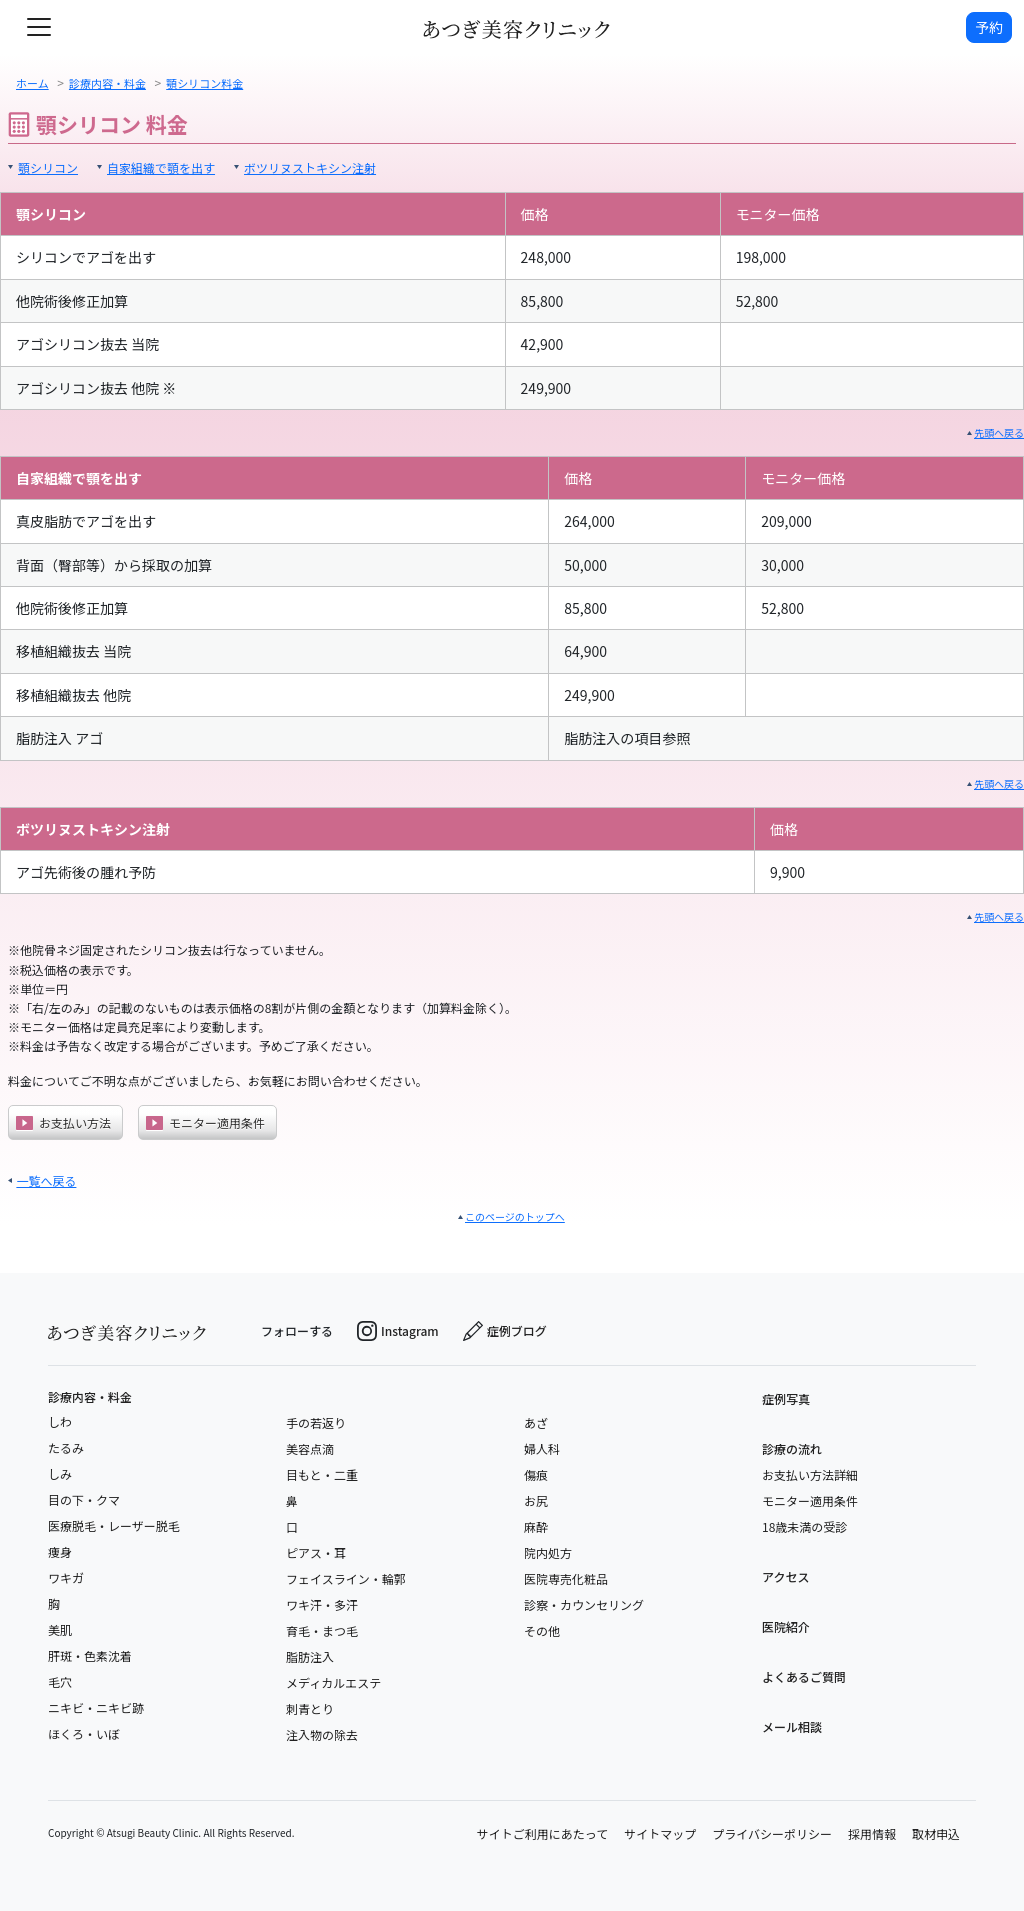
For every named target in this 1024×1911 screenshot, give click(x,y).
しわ (60, 1421)
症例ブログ (505, 1331)
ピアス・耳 (316, 1552)
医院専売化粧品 (566, 1578)
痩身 (60, 1551)
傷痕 (536, 1474)
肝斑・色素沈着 (90, 1655)
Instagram (398, 1331)
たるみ (66, 1447)
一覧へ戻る (46, 1180)
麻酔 (536, 1526)
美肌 (60, 1629)
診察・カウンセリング (584, 1604)
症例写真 (786, 1398)
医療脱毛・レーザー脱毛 (114, 1525)
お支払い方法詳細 (810, 1474)
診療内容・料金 (90, 1397)
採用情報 (872, 1833)
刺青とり (310, 1708)
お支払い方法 (63, 1122)
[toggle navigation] (39, 27)
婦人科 (542, 1448)
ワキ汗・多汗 (322, 1604)
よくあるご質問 (804, 1676)
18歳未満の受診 (804, 1526)
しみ (60, 1473)
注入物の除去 (322, 1734)
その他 (542, 1630)
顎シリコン (48, 167)
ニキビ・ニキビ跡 (96, 1707)
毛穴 (60, 1681)
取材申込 (936, 1833)
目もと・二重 (322, 1474)
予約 (989, 27)
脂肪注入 (310, 1656)
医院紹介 (786, 1626)
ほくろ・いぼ (84, 1733)
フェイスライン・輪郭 (346, 1578)
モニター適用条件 (205, 1122)
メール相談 (792, 1726)
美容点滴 (310, 1448)
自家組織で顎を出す (161, 167)
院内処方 (548, 1552)
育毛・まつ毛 (322, 1630)
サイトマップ (660, 1833)
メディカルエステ (333, 1682)
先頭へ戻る (999, 432)
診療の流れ (792, 1448)
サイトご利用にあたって (542, 1833)
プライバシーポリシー (772, 1833)
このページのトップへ (515, 1216)
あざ (536, 1422)
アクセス (785, 1576)
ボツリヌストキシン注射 (310, 167)
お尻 (536, 1500)
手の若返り (316, 1422)
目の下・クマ (84, 1499)
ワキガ (66, 1577)
